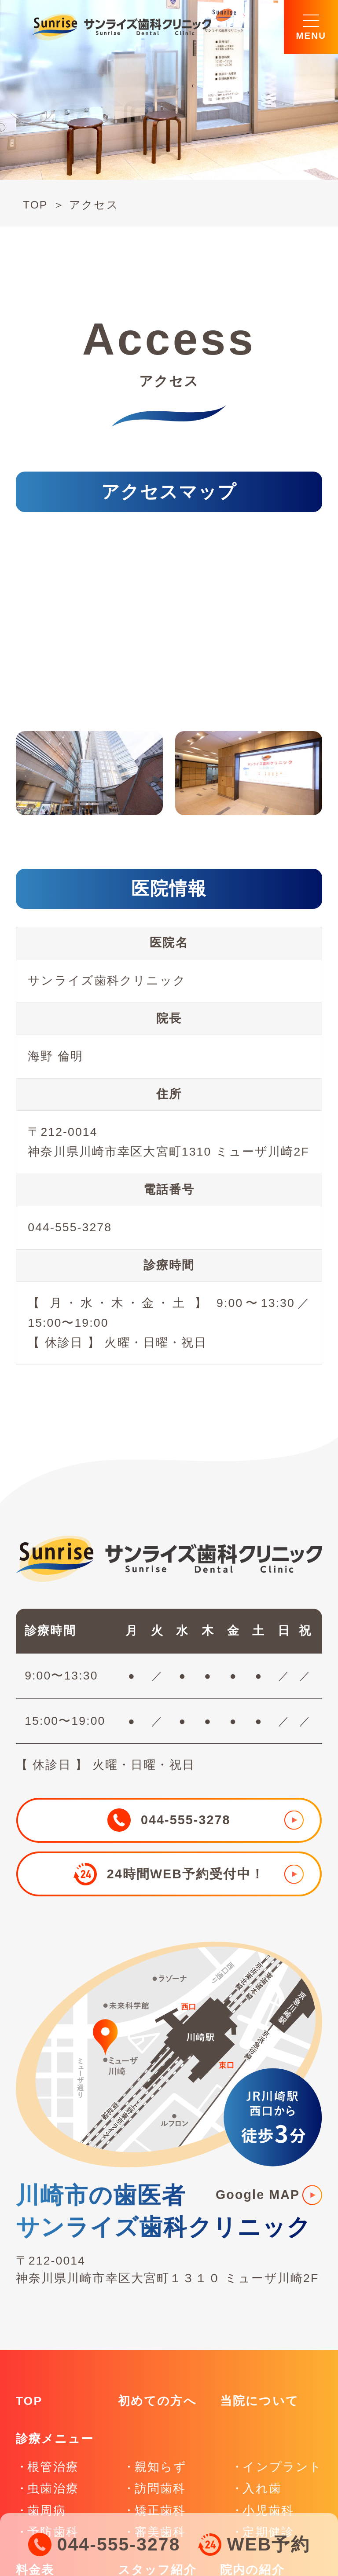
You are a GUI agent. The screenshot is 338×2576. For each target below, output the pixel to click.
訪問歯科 (160, 2488)
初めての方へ (157, 2401)
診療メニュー (55, 2438)
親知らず (161, 2467)
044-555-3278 (118, 2544)
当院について (259, 2401)
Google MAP (258, 2195)
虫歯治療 (53, 2488)
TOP (35, 205)
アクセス (94, 205)
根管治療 (53, 2467)
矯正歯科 (160, 2510)
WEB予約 (268, 2544)
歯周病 (46, 2510)
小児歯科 (268, 2510)
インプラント (282, 2467)
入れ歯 (261, 2488)
